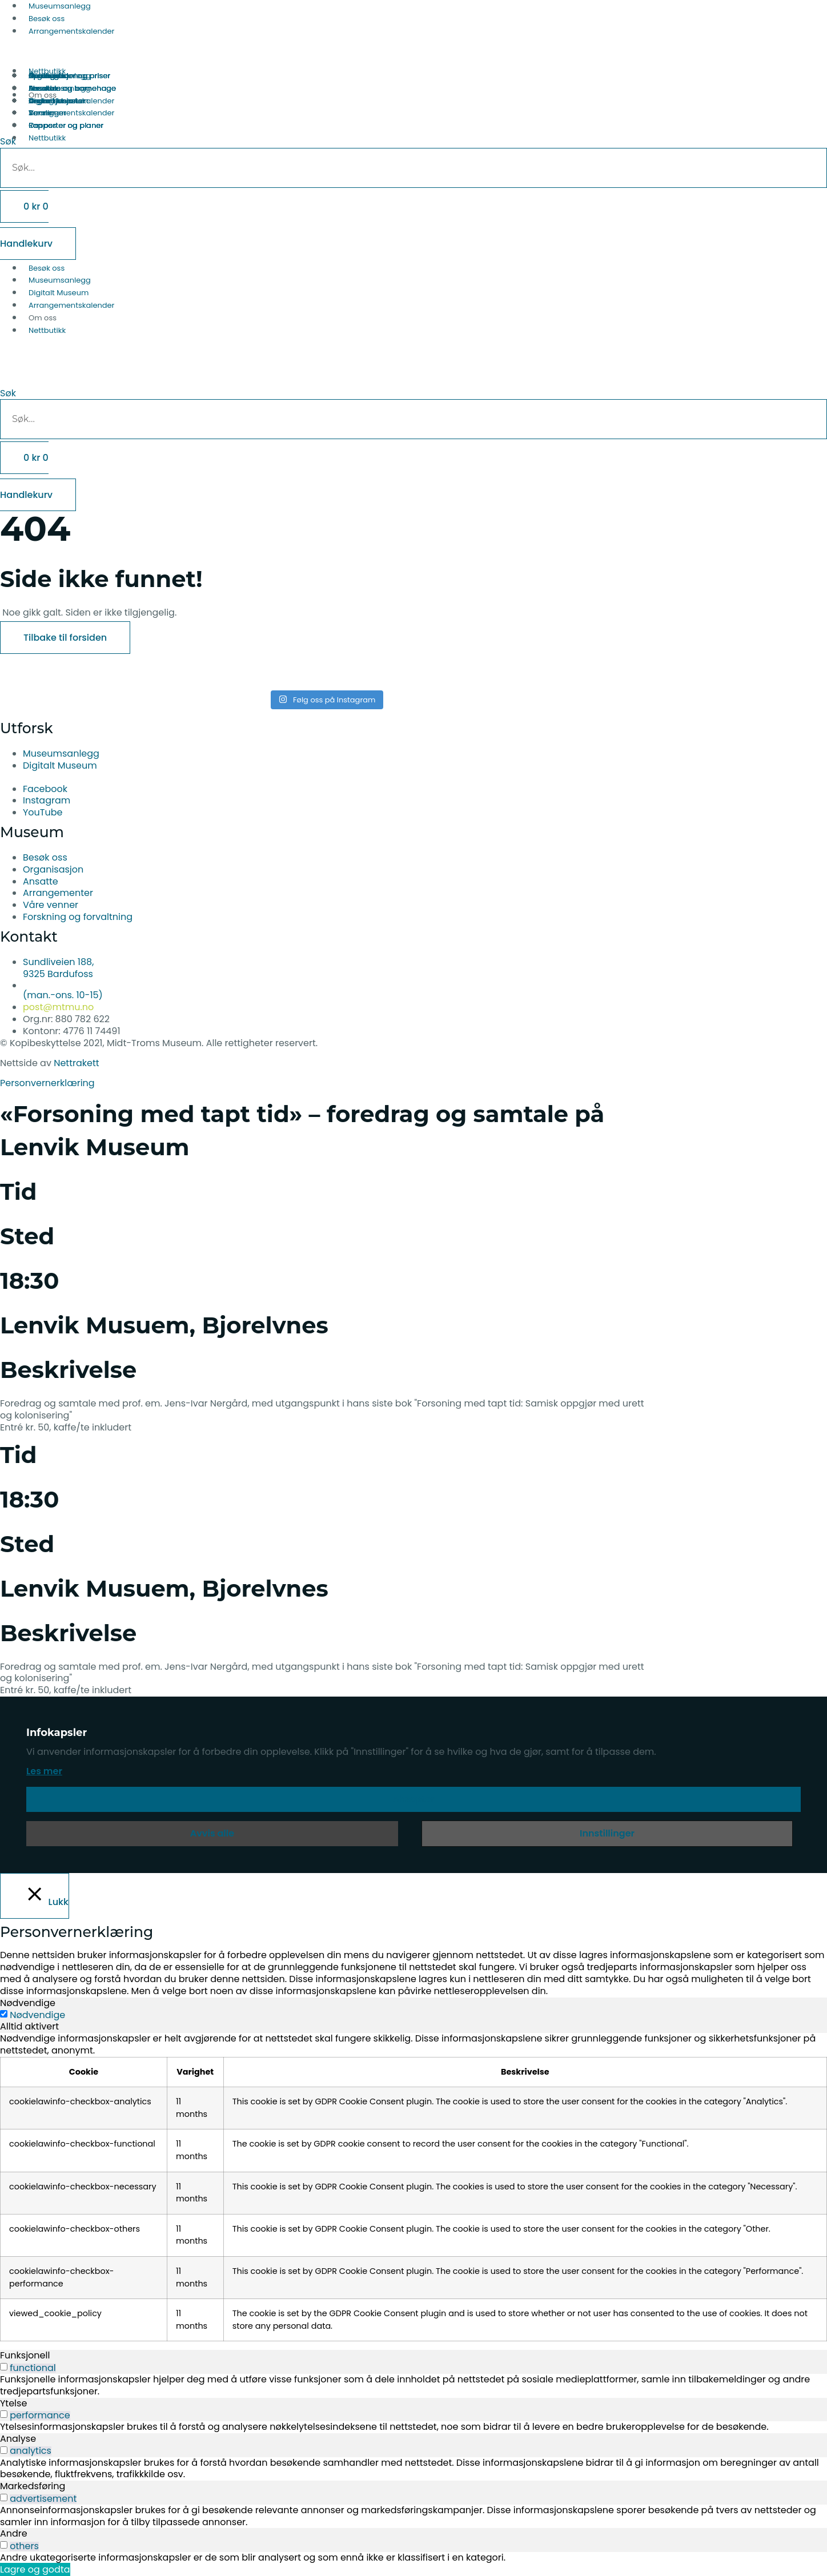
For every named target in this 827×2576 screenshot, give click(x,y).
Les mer (44, 1771)
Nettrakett (76, 1063)
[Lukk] (34, 1896)
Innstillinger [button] (607, 1833)
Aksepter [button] (414, 1799)
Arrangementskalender (71, 31)
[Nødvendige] (3, 2014)
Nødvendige (37, 2015)
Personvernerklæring (47, 1083)
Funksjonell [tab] (25, 2355)
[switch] (3, 2366)
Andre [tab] (13, 2533)
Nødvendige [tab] (27, 2003)
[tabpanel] (413, 2187)
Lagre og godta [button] (35, 2569)
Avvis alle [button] (212, 1833)
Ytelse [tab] (13, 2403)
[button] (413, 375)
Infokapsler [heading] (56, 1732)
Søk (8, 393)
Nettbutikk (47, 330)
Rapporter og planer (66, 125)
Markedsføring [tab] (32, 2486)
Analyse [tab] (18, 2438)
